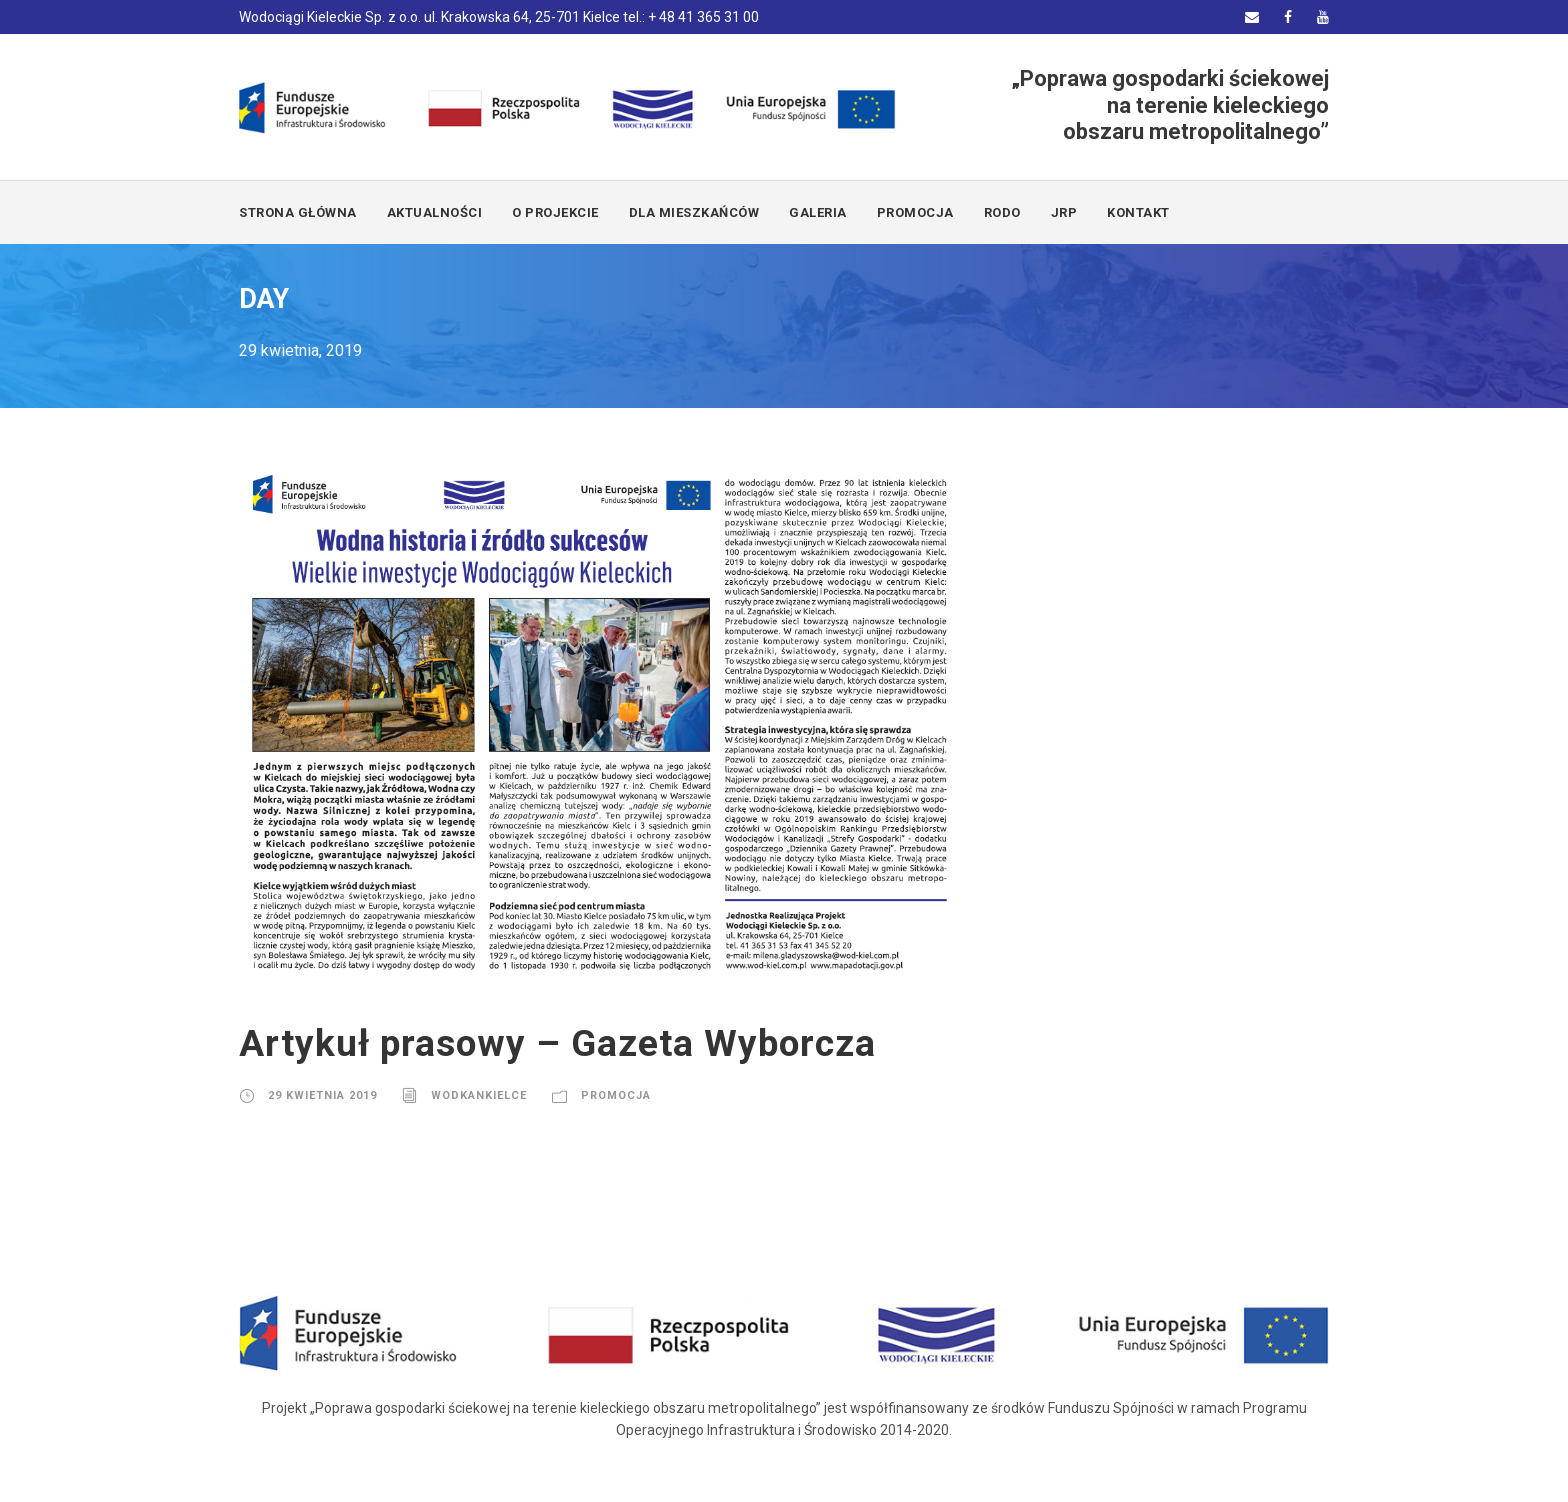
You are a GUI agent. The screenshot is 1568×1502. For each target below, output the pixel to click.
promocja (616, 1095)
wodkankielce (479, 1095)
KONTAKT (1138, 212)
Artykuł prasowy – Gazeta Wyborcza (557, 1043)
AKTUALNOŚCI (435, 212)
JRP (1064, 212)
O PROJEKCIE (555, 212)
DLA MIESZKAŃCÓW (694, 212)
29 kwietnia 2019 (322, 1095)
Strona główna (298, 212)
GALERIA (818, 212)
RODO (1002, 212)
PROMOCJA (915, 212)
